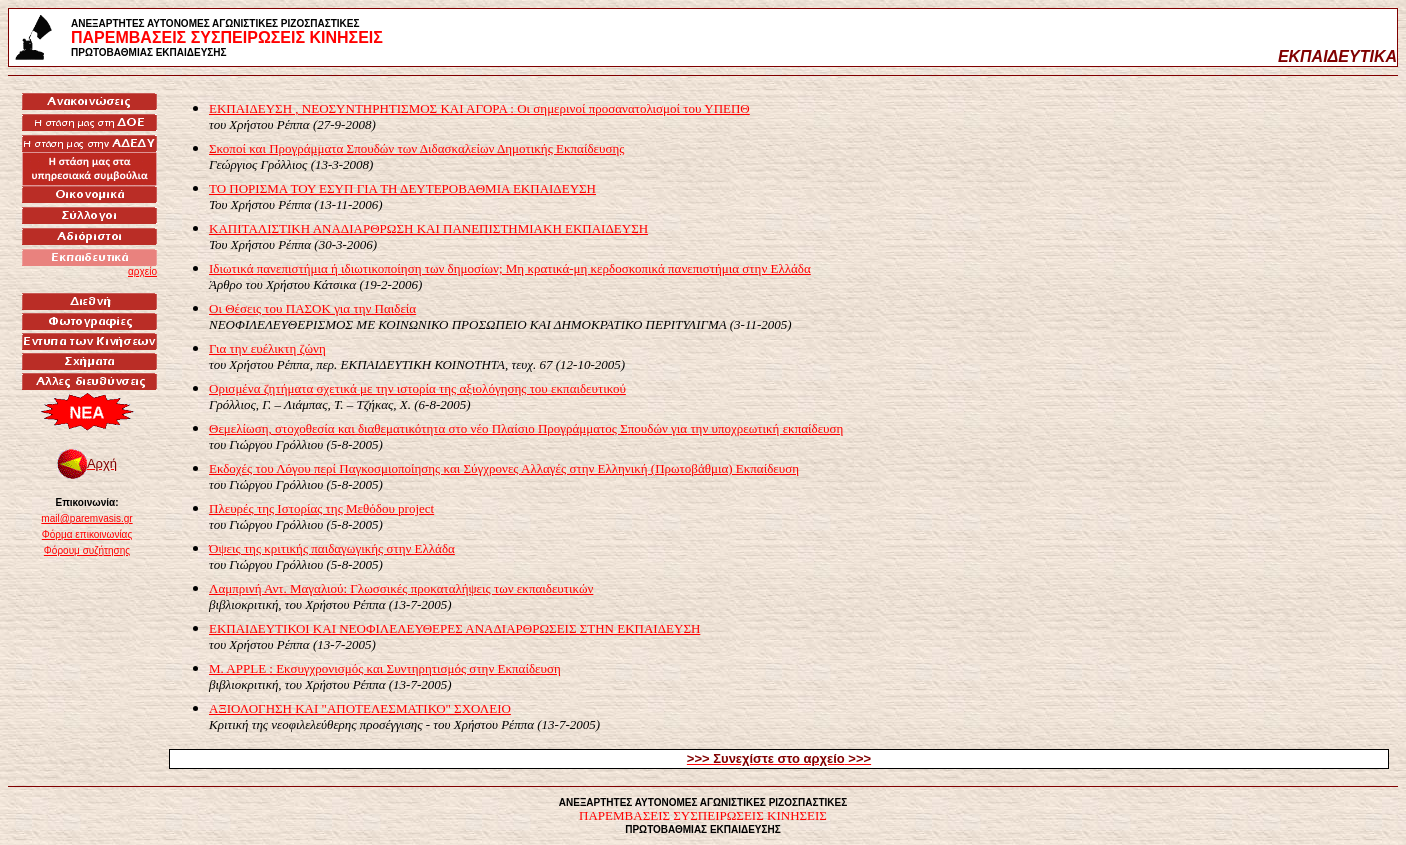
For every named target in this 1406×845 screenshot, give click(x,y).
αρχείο (142, 271)
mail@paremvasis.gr (86, 518)
